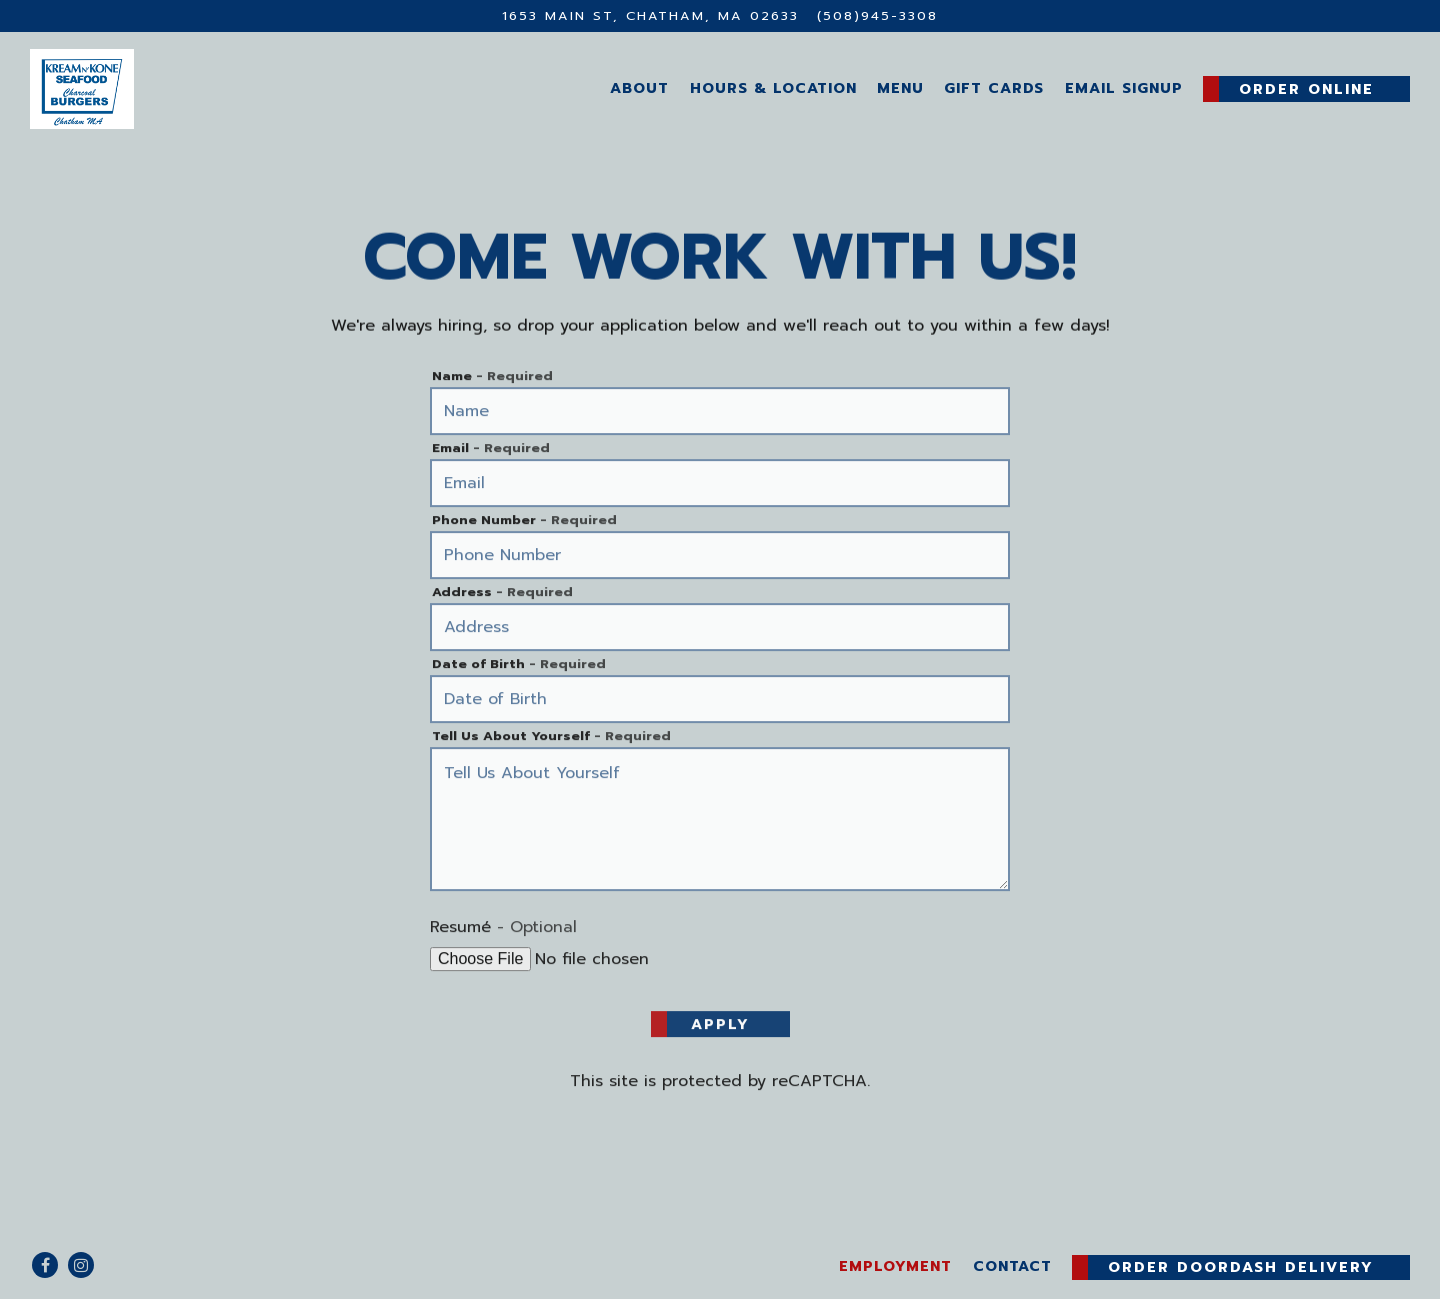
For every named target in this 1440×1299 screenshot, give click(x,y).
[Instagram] (81, 1265)
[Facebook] (45, 1265)
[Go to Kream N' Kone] (650, 15)
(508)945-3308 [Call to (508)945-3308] (877, 15)
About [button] (639, 88)
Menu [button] (900, 88)
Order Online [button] (1306, 89)
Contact (1012, 1266)
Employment (895, 1266)
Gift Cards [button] (994, 88)
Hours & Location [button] (773, 88)
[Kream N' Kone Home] (161, 88)
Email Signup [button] (1124, 88)
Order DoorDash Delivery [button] (1241, 1267)
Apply (720, 1026)
